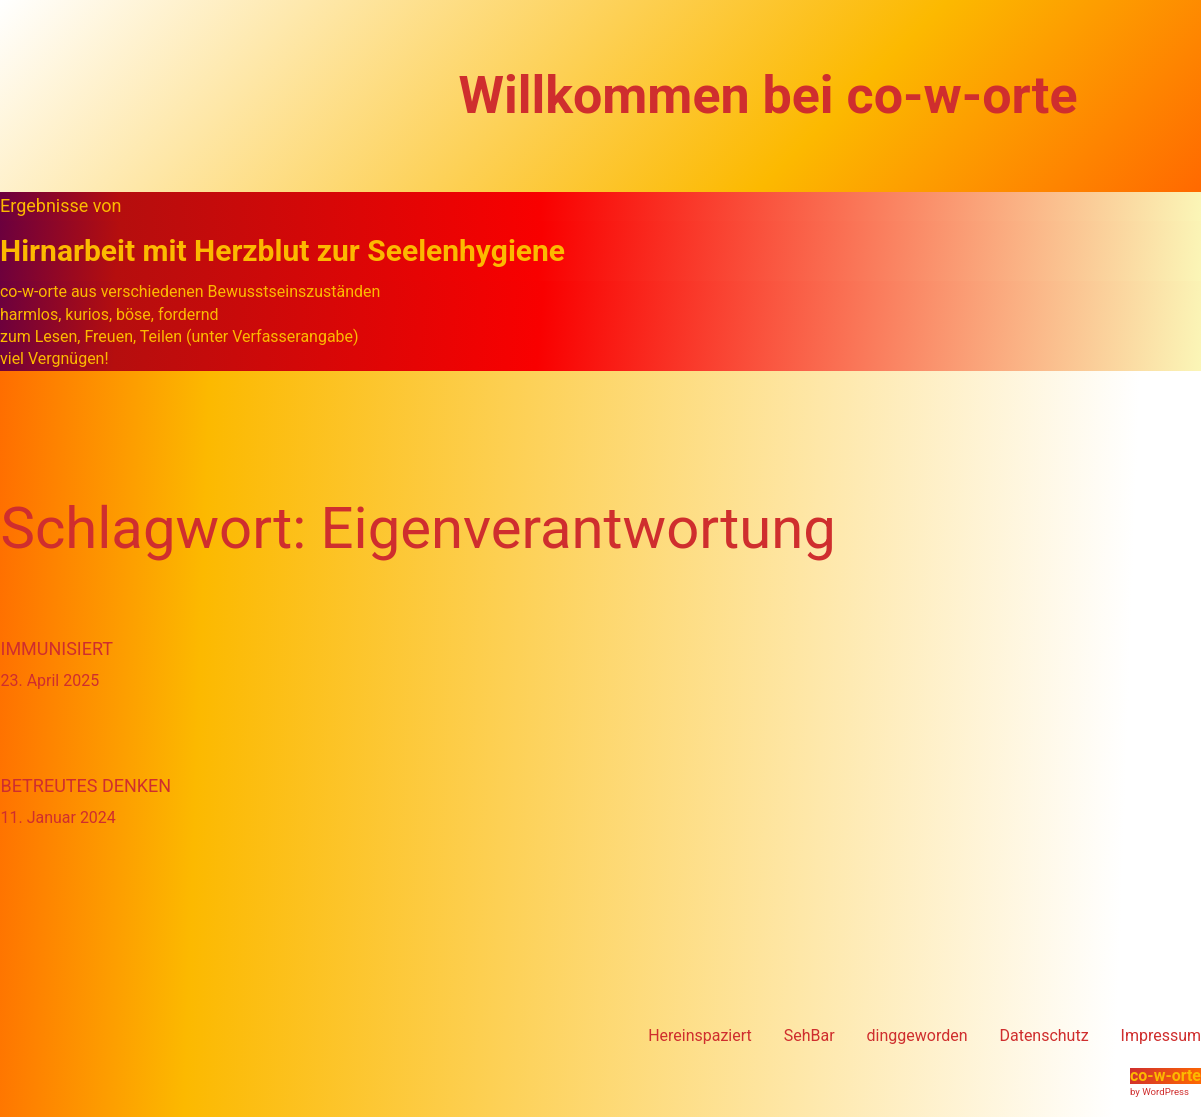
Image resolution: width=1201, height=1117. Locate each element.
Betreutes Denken (86, 785)
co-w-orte (1165, 1075)
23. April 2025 (50, 680)
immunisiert (57, 648)
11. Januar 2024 (58, 817)
